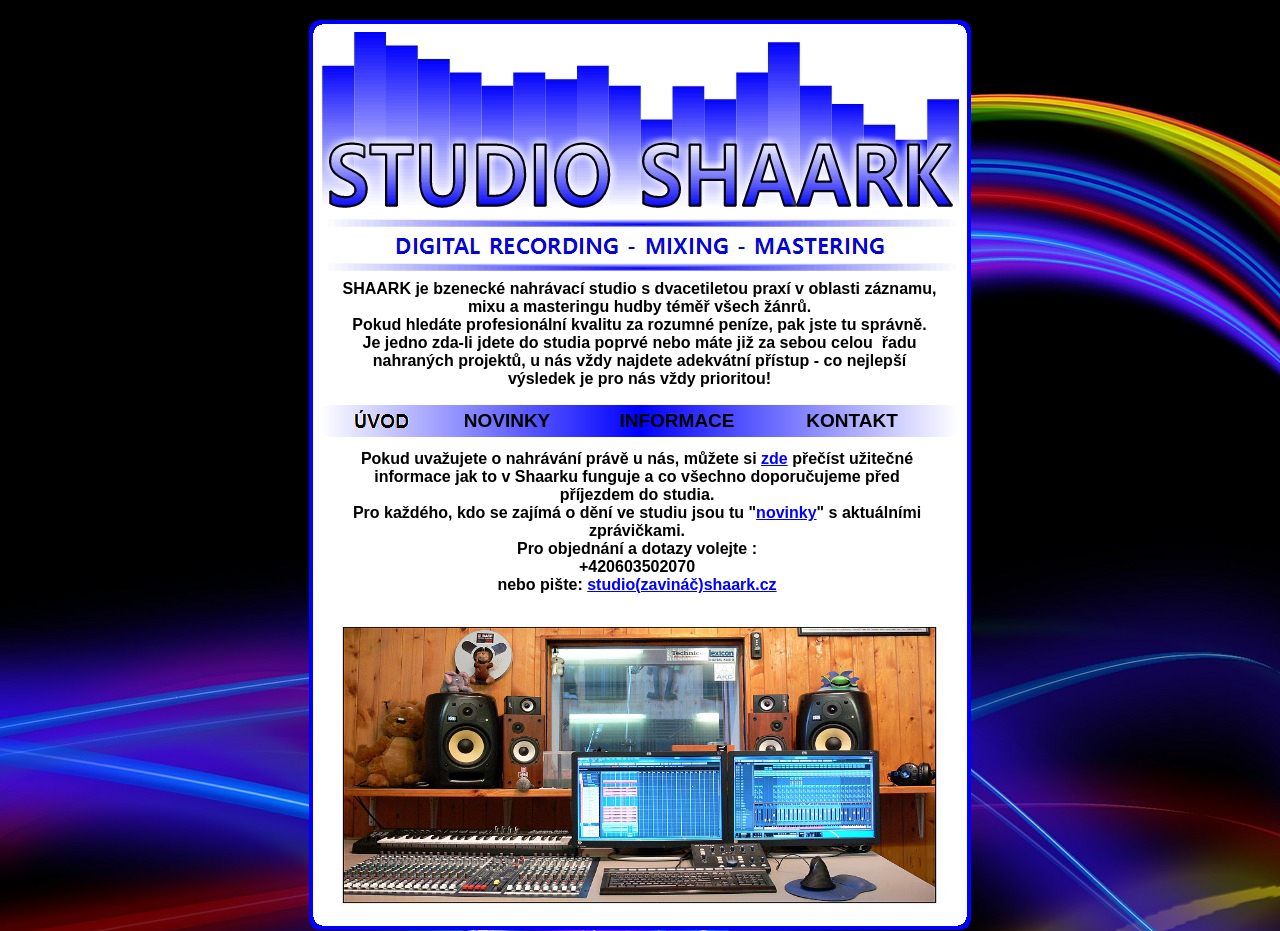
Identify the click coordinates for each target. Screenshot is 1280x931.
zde (774, 458)
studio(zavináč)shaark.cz (681, 584)
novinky (786, 512)
